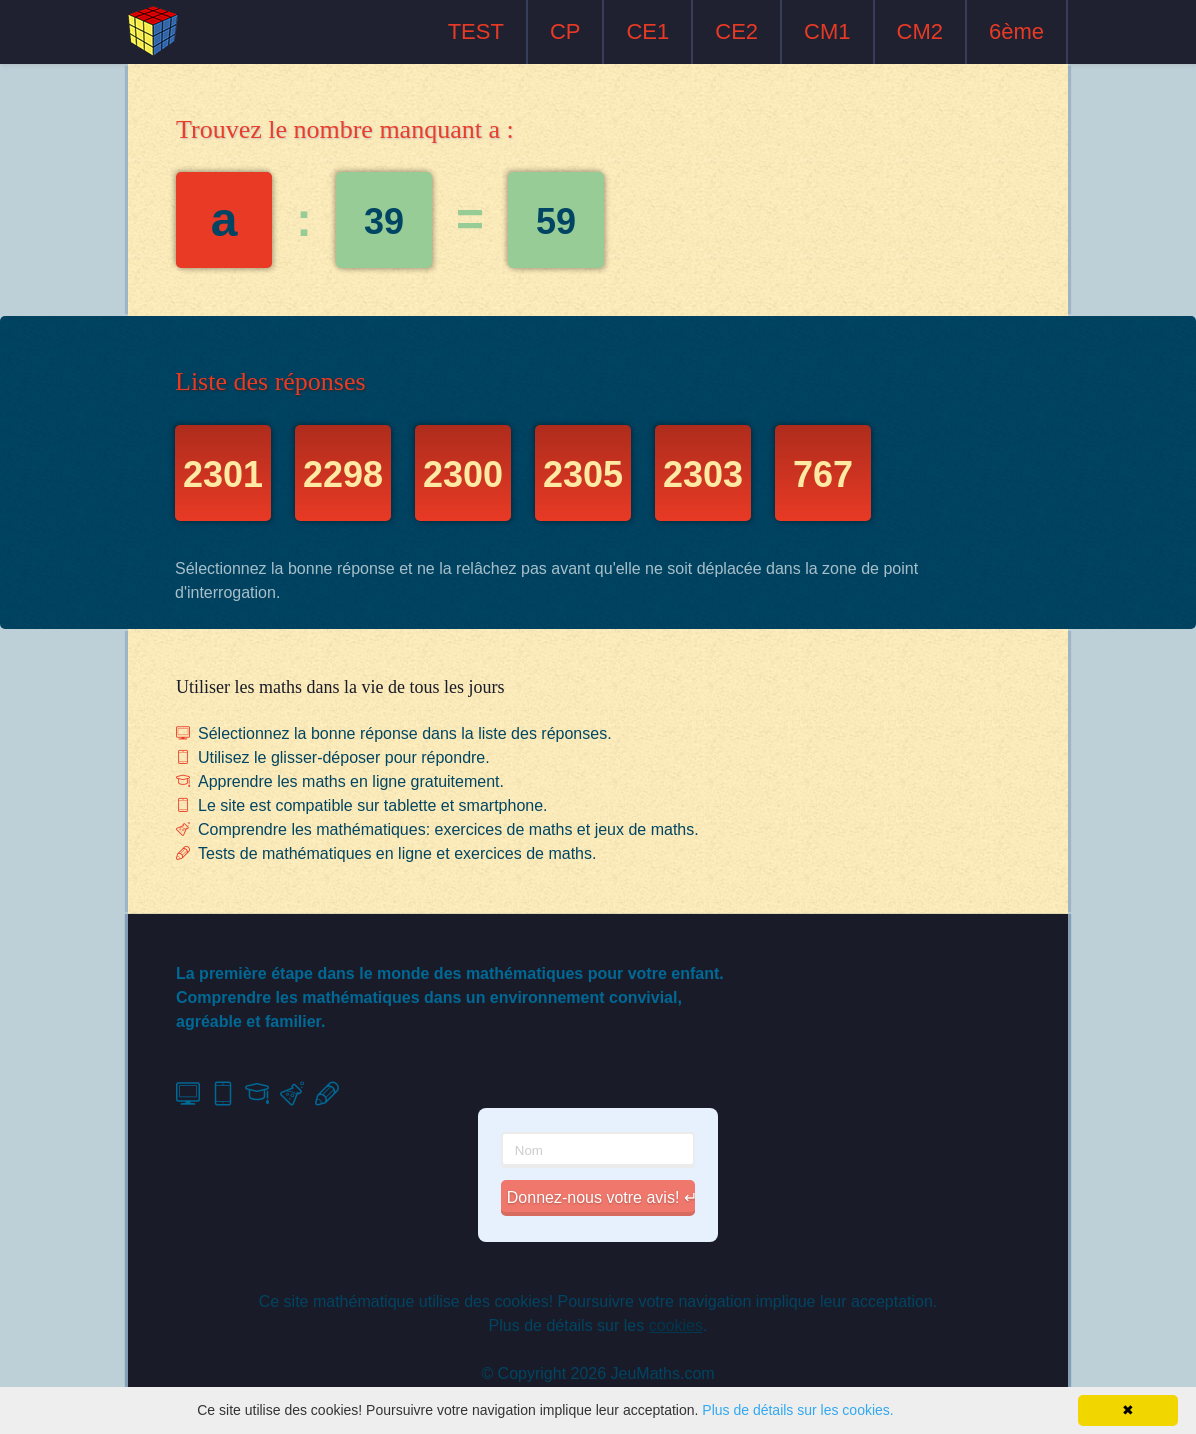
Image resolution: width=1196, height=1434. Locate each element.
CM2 (920, 31)
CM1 (827, 31)
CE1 (647, 31)
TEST (476, 31)
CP (565, 31)
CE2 (736, 31)
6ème (1016, 31)
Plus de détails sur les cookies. (797, 1410)
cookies (676, 1325)
